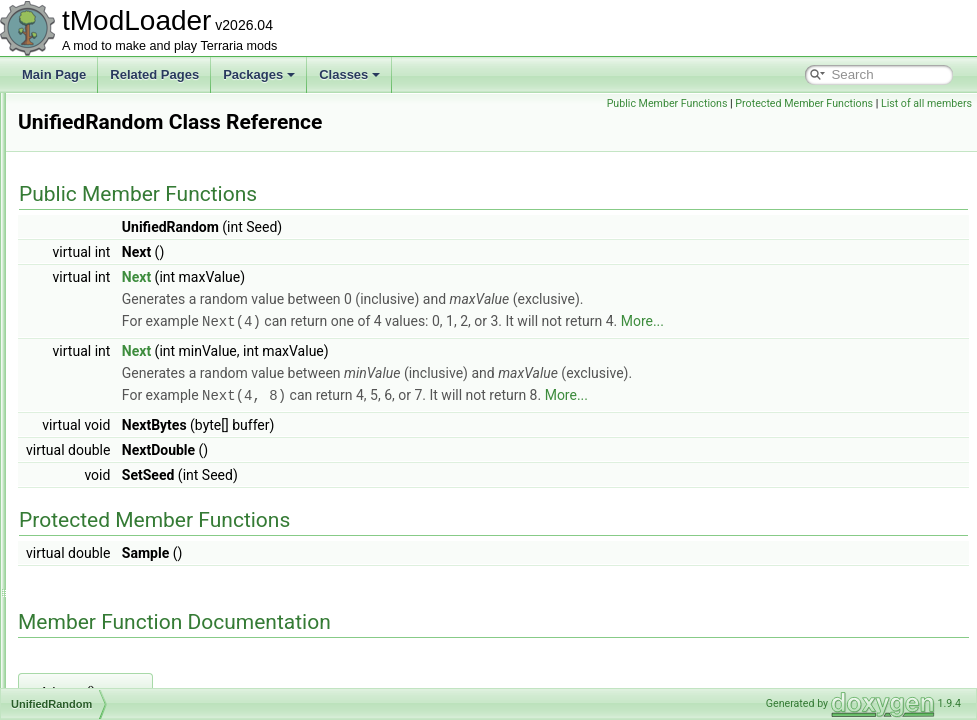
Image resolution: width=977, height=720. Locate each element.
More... (892, 321)
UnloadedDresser (112, 466)
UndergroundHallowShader (138, 312)
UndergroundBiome (118, 268)
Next (386, 277)
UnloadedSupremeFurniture (140, 664)
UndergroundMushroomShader (148, 334)
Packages (259, 74)
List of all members (926, 125)
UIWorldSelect (104, 202)
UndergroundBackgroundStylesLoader (168, 246)
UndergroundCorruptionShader (148, 290)
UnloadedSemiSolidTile (128, 620)
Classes (349, 74)
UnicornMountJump (118, 378)
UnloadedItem (103, 532)
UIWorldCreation (110, 114)
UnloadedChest (107, 444)
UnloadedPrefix (107, 598)
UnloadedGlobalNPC (121, 510)
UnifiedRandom (107, 400)
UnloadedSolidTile (114, 642)
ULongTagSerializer (118, 224)
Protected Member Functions (898, 103)
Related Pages (154, 74)
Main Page (54, 74)
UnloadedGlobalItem (120, 488)
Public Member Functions (760, 103)
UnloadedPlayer (108, 576)
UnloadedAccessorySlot (129, 422)
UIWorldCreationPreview (131, 136)
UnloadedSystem (111, 686)
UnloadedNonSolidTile (125, 554)
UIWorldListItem (108, 158)
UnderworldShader (116, 356)
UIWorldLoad (101, 180)
